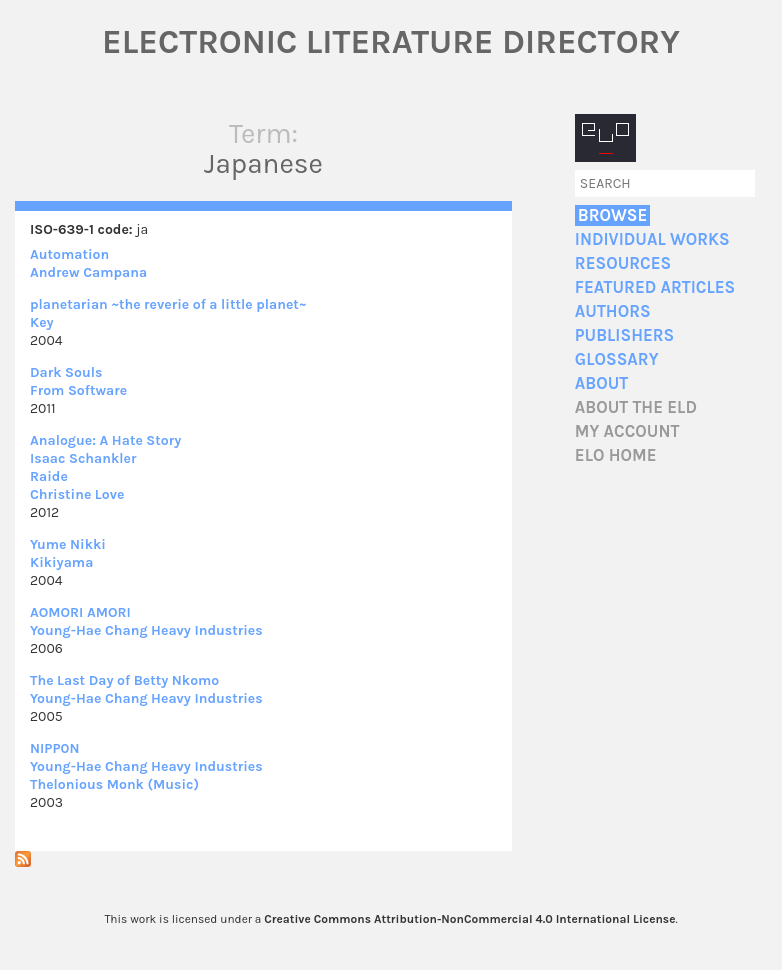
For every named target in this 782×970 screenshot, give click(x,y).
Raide (49, 476)
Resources (623, 263)
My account (627, 431)
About (601, 383)
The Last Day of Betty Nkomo (124, 680)
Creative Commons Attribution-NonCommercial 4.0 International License (469, 919)
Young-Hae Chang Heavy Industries (146, 630)
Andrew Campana (88, 272)
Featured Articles (655, 287)
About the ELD (636, 407)
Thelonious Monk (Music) (114, 784)
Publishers (624, 335)
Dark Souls (66, 372)
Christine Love (77, 494)
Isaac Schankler (83, 458)
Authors (613, 311)
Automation (69, 254)
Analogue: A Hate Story (105, 440)
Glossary (617, 359)
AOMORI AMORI (80, 612)
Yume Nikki (68, 544)
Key (42, 322)
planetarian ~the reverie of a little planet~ (168, 304)
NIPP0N (54, 748)
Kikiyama (61, 562)
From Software (78, 390)
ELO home (616, 455)
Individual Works (652, 239)
